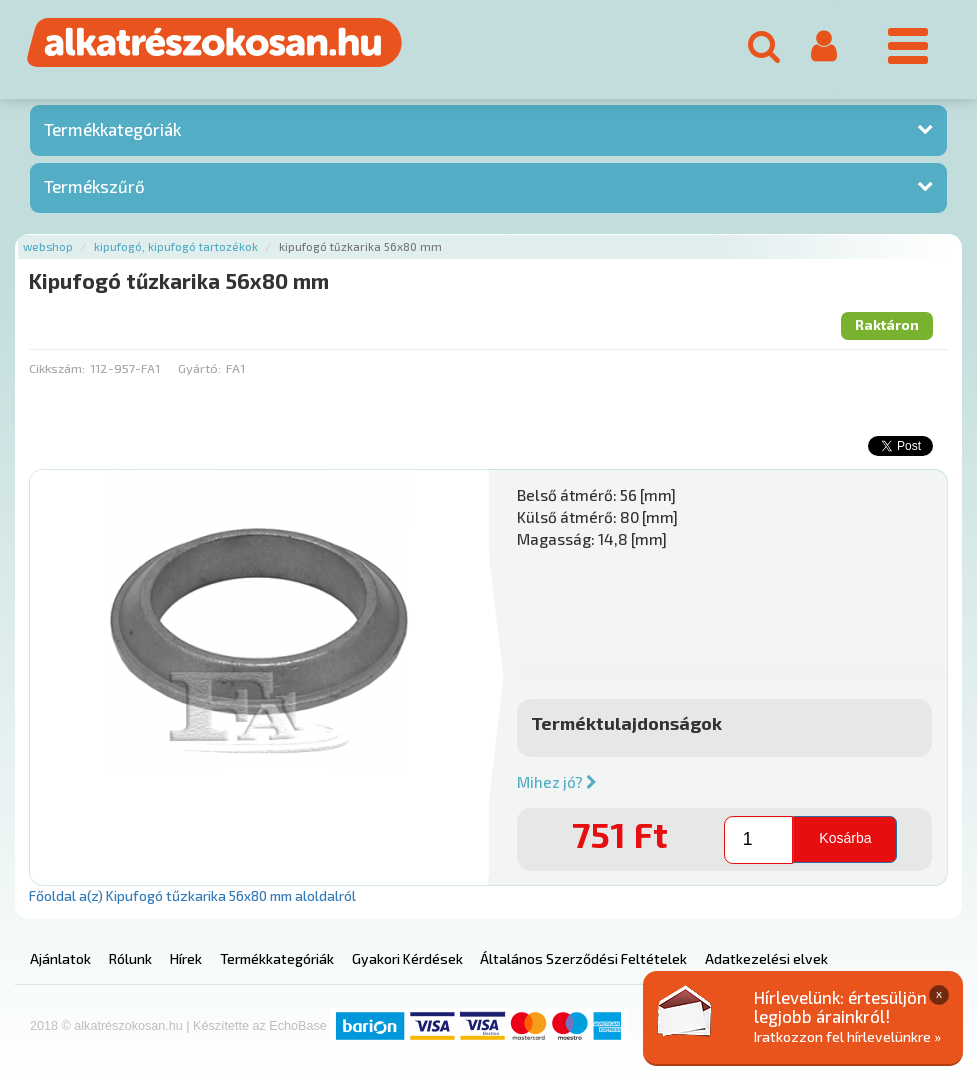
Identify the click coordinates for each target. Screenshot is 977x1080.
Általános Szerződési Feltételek (583, 958)
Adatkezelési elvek (766, 958)
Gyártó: (199, 368)
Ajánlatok (60, 958)
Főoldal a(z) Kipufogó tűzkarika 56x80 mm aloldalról (192, 895)
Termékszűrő (94, 186)
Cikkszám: (57, 368)
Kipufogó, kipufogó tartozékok (176, 246)
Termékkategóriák (112, 129)
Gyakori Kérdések (407, 958)
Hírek (186, 958)
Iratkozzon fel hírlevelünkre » (847, 1036)
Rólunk (130, 958)
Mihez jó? (557, 782)
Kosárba (845, 838)
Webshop (48, 246)
